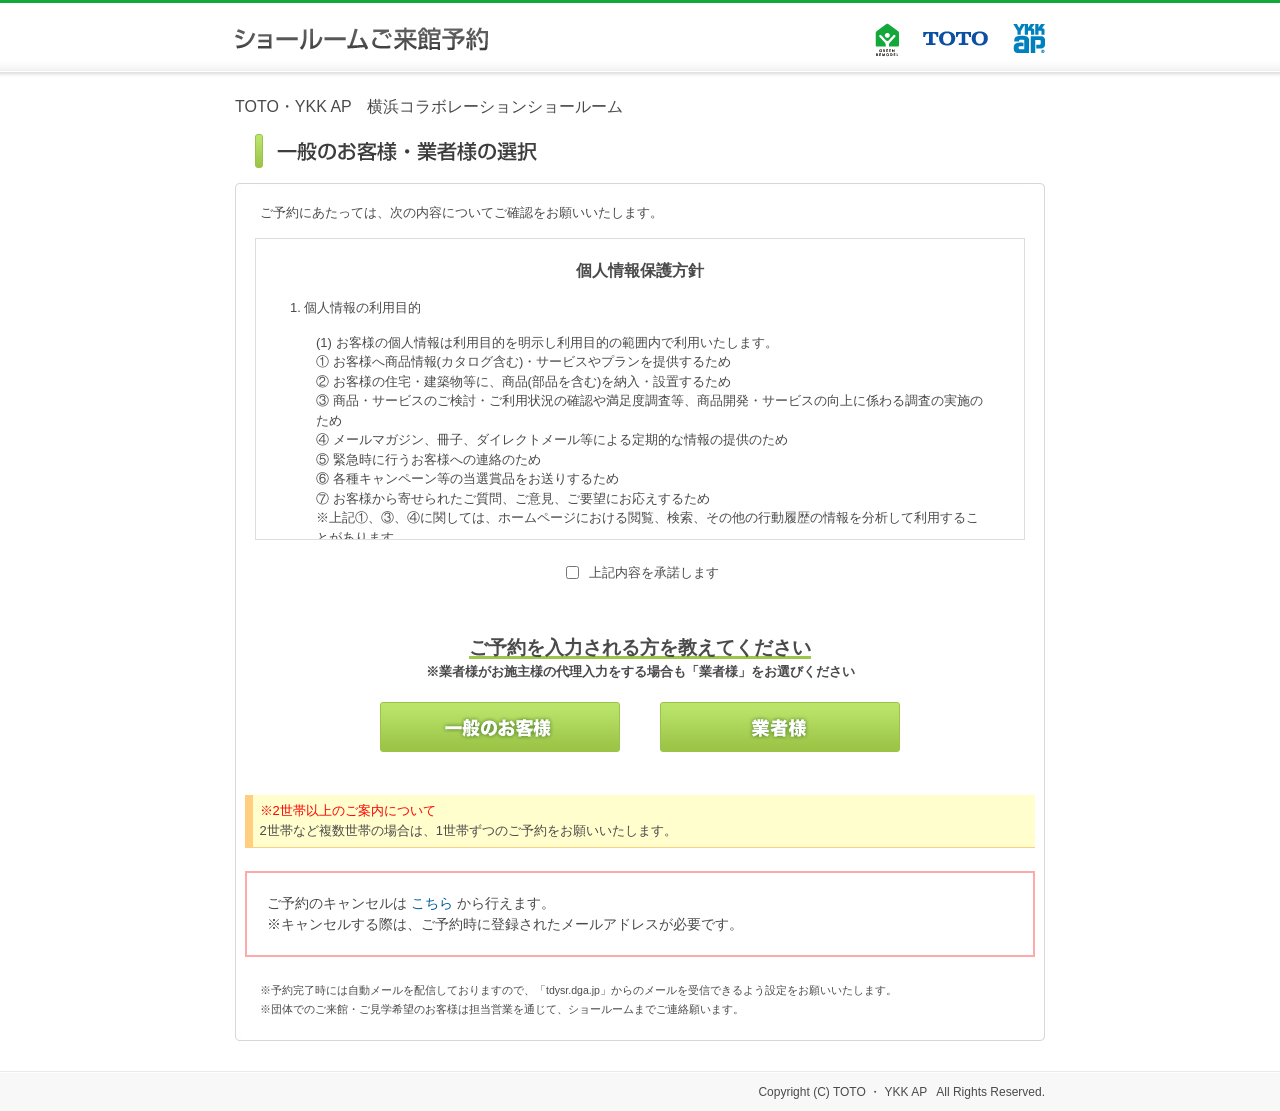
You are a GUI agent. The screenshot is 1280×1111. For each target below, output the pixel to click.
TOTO (955, 38)
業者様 (780, 727)
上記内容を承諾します (654, 572)
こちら (432, 903)
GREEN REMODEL (887, 35)
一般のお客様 (500, 727)
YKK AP (1029, 38)
